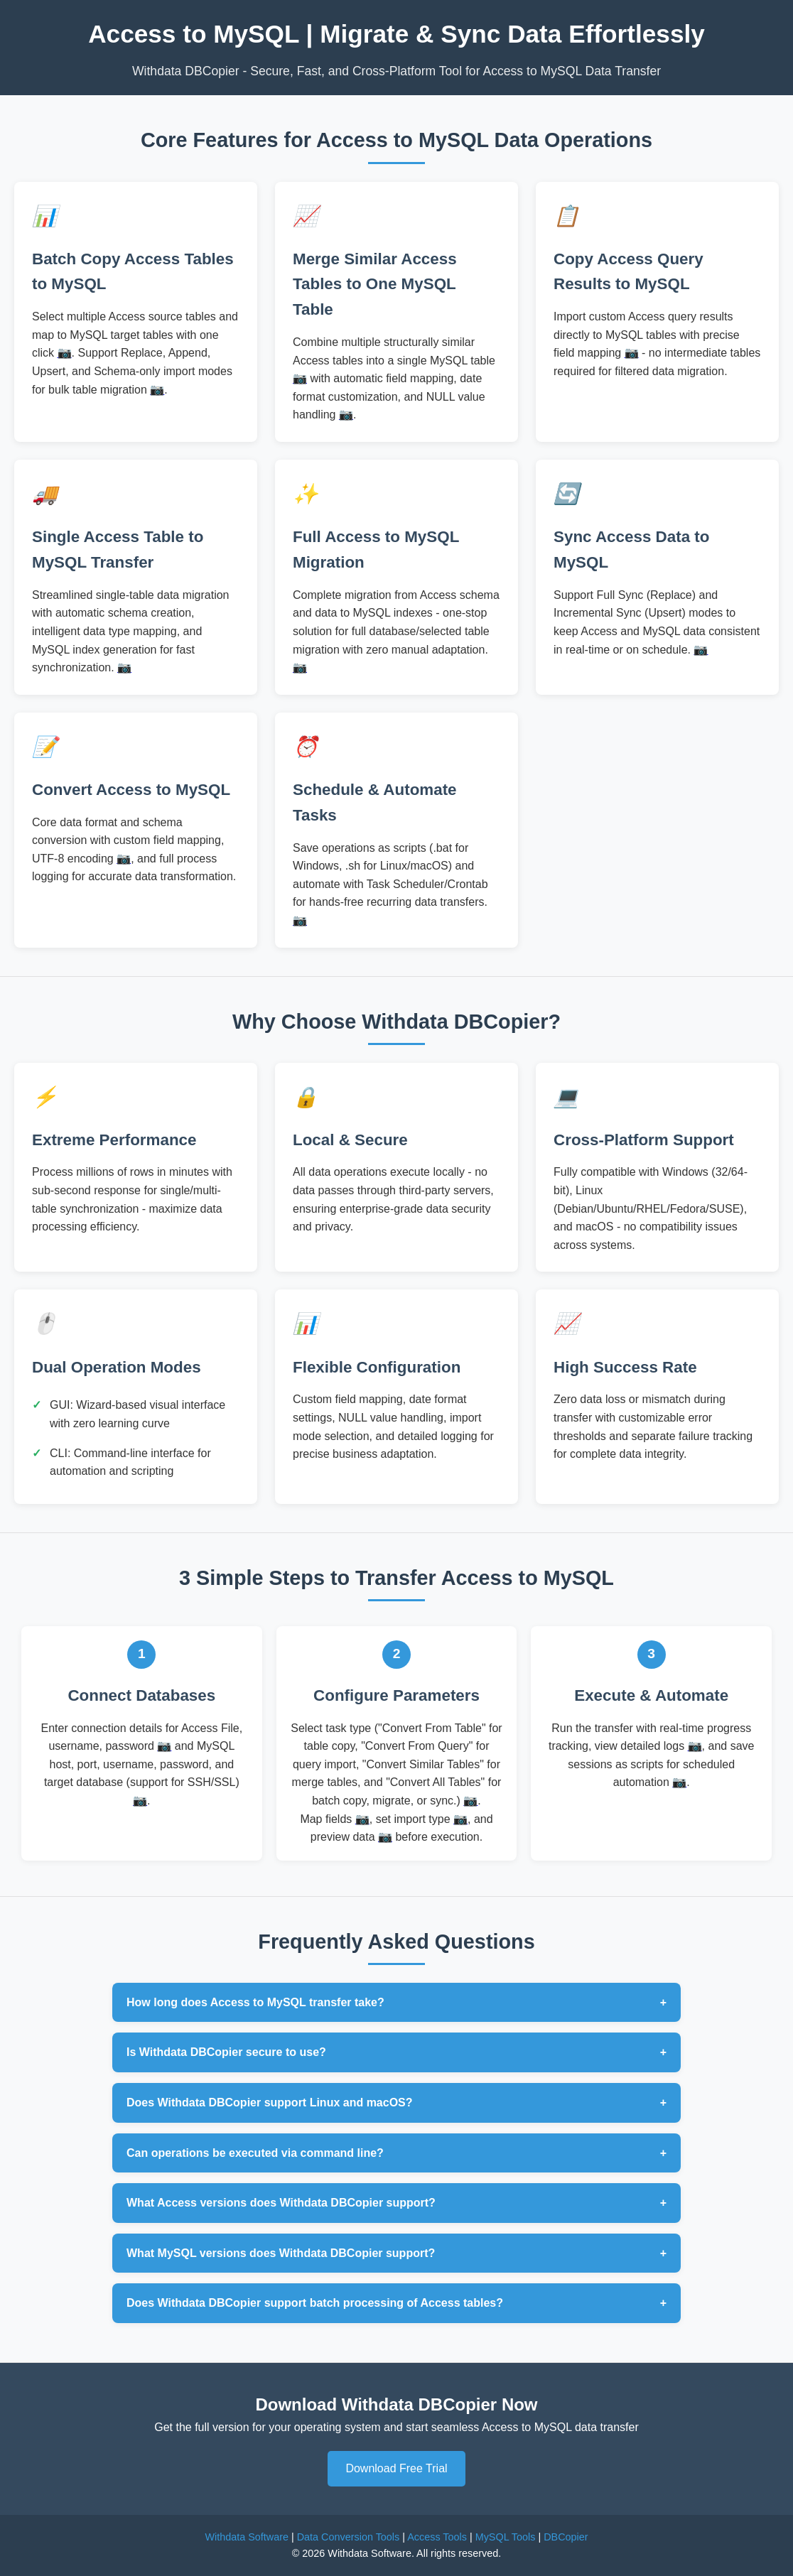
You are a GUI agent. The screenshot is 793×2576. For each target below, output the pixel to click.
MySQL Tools (505, 2537)
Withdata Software (246, 2537)
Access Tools (437, 2537)
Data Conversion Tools (348, 2537)
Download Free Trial (396, 2468)
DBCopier (566, 2537)
